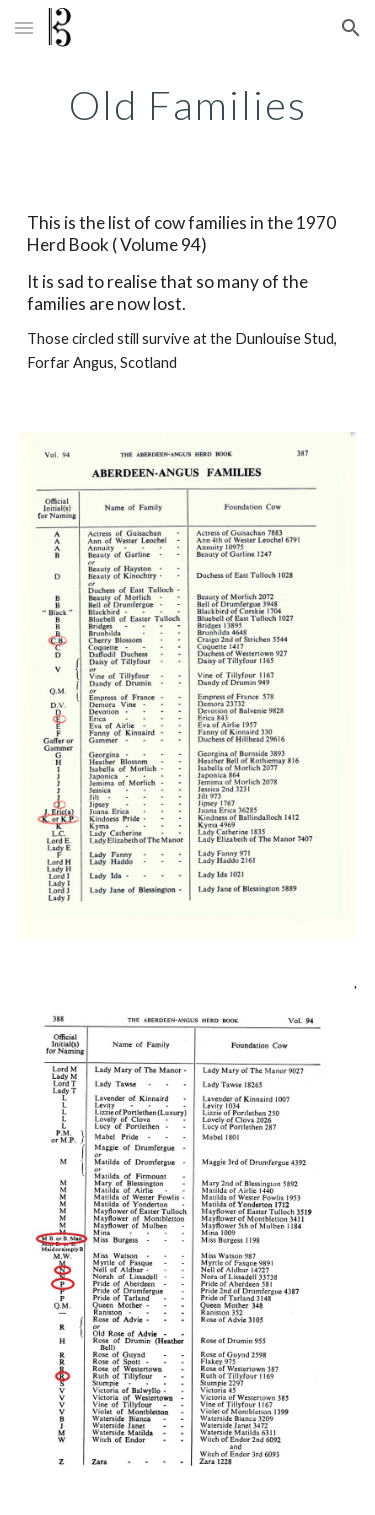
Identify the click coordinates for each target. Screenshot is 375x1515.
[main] (188, 105)
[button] (24, 27)
